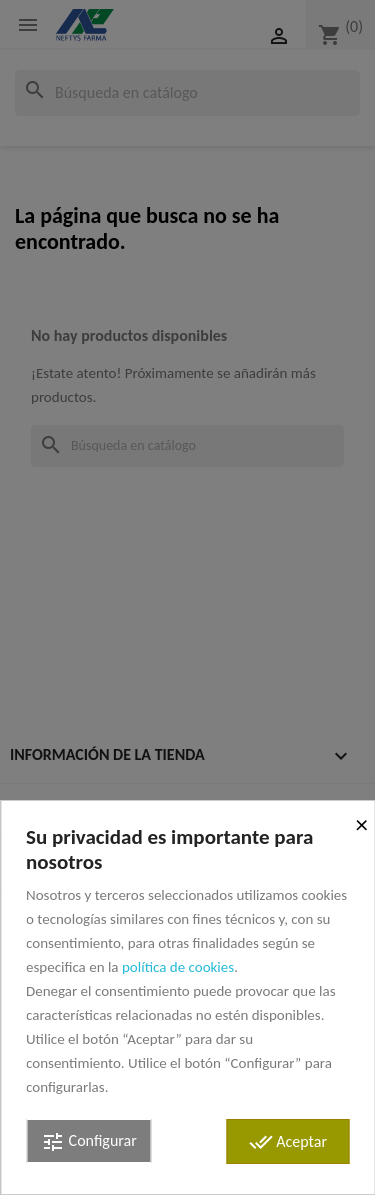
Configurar (89, 1142)
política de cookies (178, 967)
